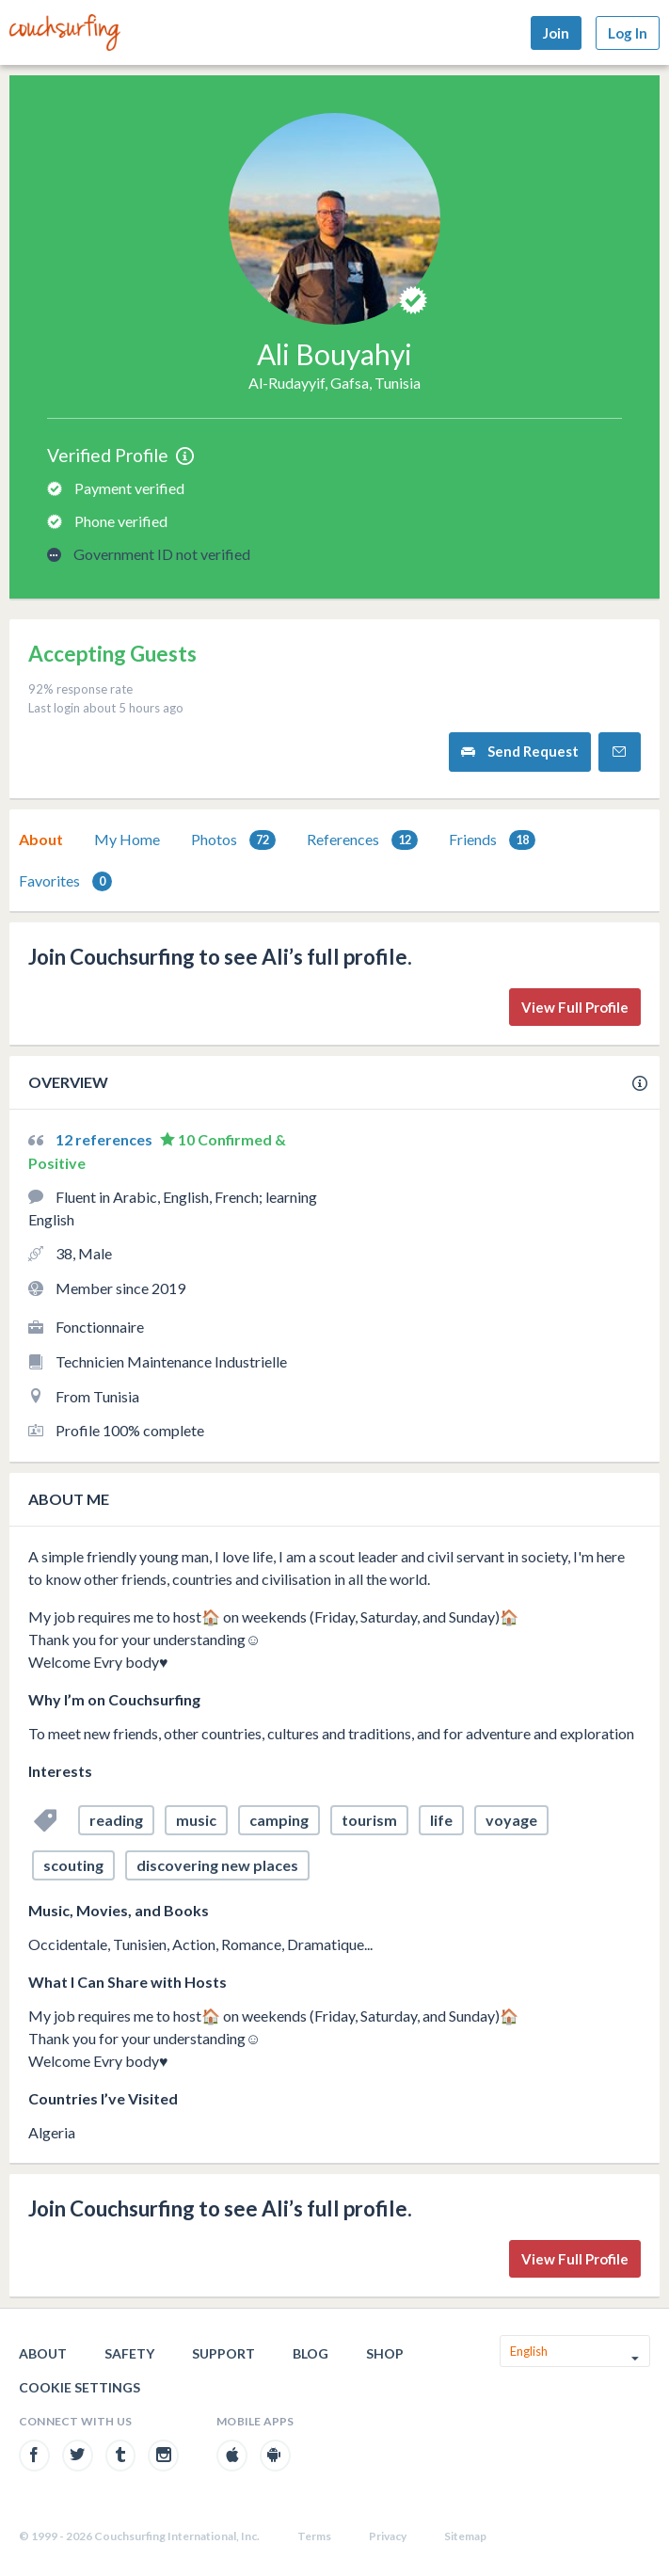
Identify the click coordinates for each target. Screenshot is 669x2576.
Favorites (65, 881)
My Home (127, 839)
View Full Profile (575, 1007)
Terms (314, 2536)
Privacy (387, 2536)
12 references (105, 1139)
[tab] (41, 839)
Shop (385, 2353)
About (41, 839)
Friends (492, 840)
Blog (310, 2353)
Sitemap (465, 2536)
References (362, 840)
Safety (129, 2353)
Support (223, 2353)
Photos (233, 840)
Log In (627, 32)
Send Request (520, 751)
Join (556, 32)
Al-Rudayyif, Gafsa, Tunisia (334, 383)
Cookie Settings (79, 2387)
